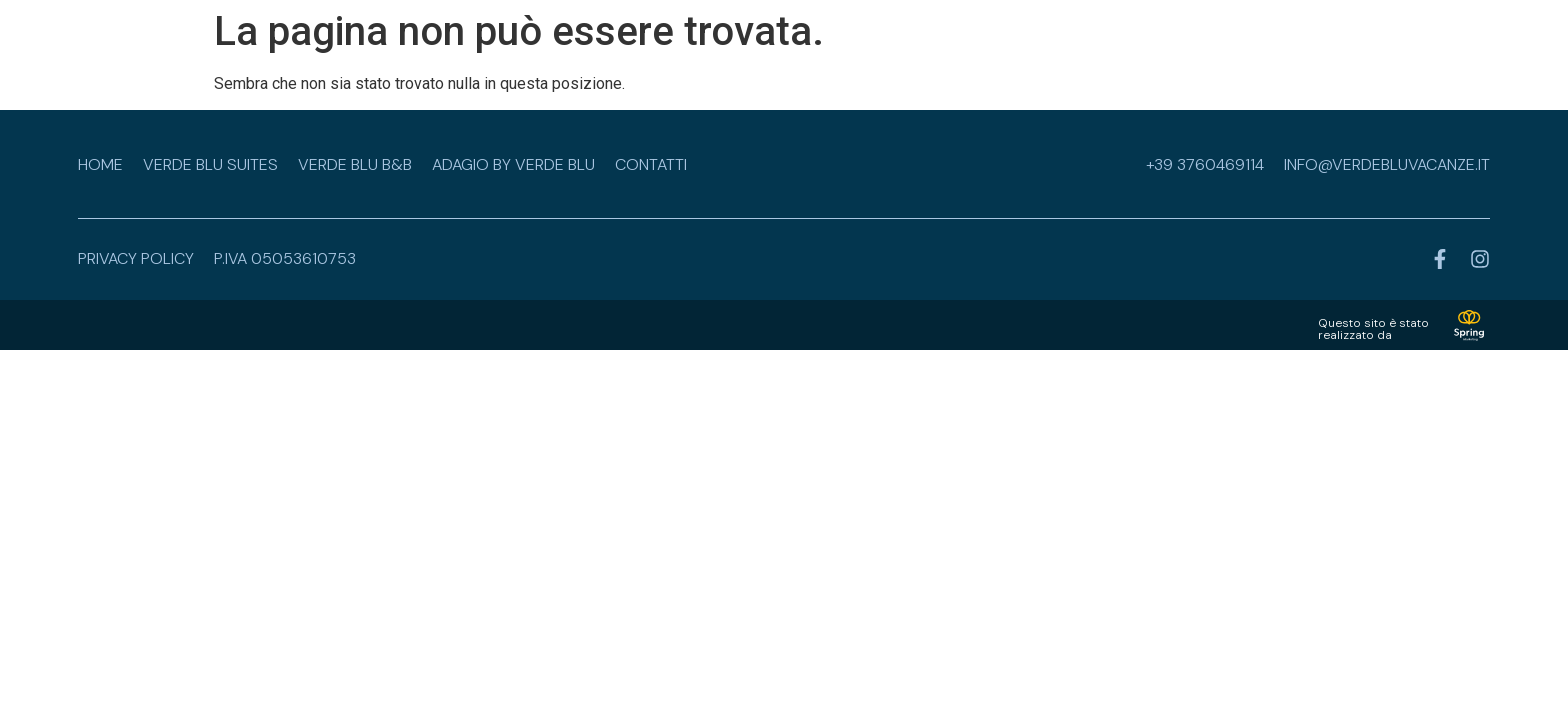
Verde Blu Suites (210, 164)
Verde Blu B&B (355, 164)
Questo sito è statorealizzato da (1373, 329)
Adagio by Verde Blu (513, 164)
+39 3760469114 (1205, 164)
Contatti (651, 164)
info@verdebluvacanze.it (1387, 164)
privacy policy (136, 258)
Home (100, 164)
